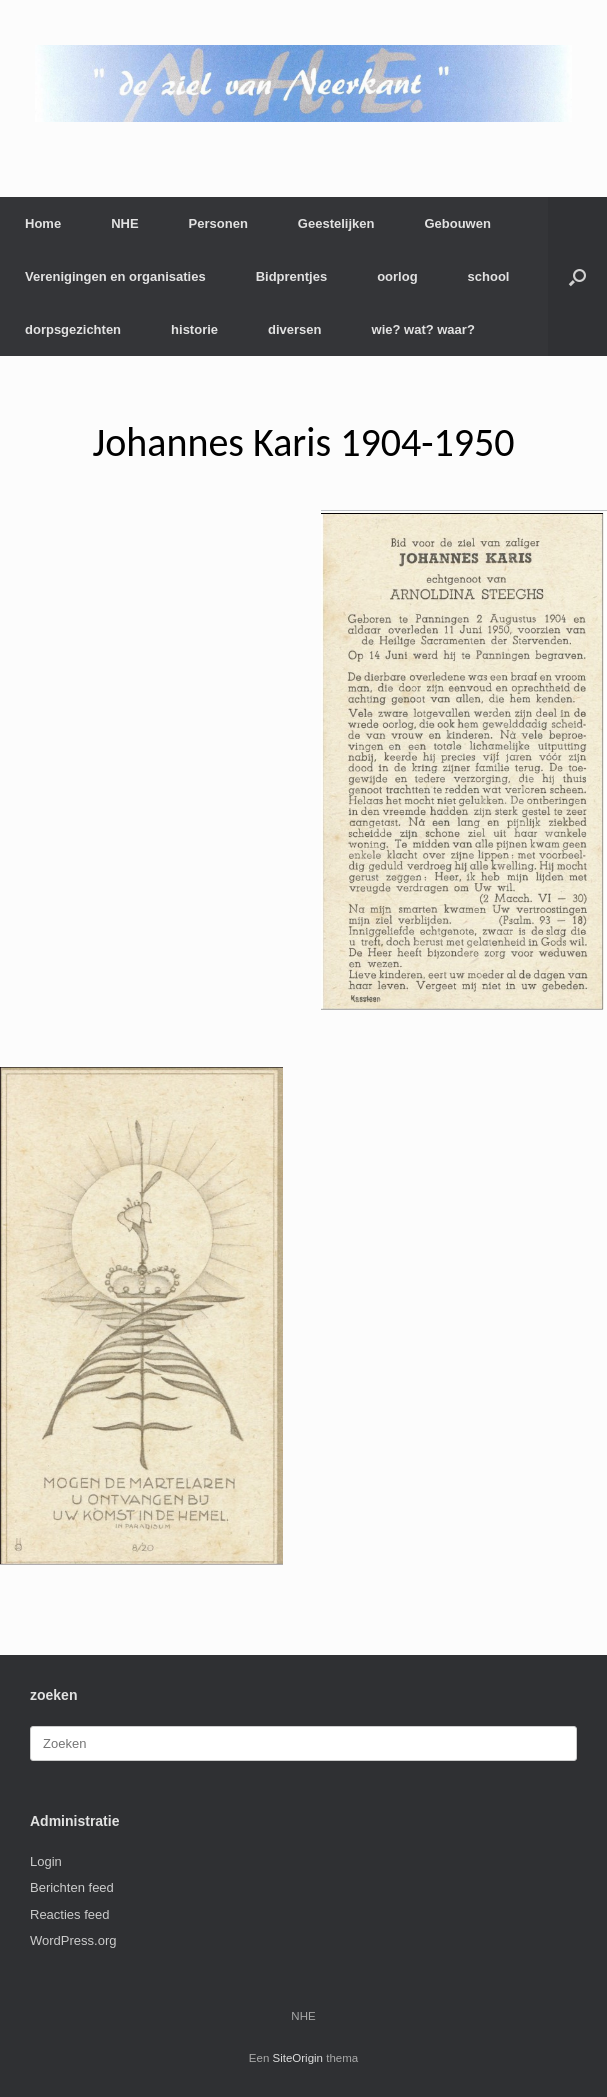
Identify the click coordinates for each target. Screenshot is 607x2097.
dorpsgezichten (73, 329)
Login (46, 1861)
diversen (294, 329)
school (489, 276)
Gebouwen (457, 223)
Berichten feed (72, 1887)
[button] (577, 276)
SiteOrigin (298, 2058)
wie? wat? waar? (423, 329)
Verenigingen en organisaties (115, 276)
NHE (124, 223)
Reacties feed (70, 1914)
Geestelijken (336, 223)
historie (194, 329)
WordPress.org (73, 1940)
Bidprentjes (292, 276)
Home (43, 223)
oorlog (397, 276)
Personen (218, 223)
